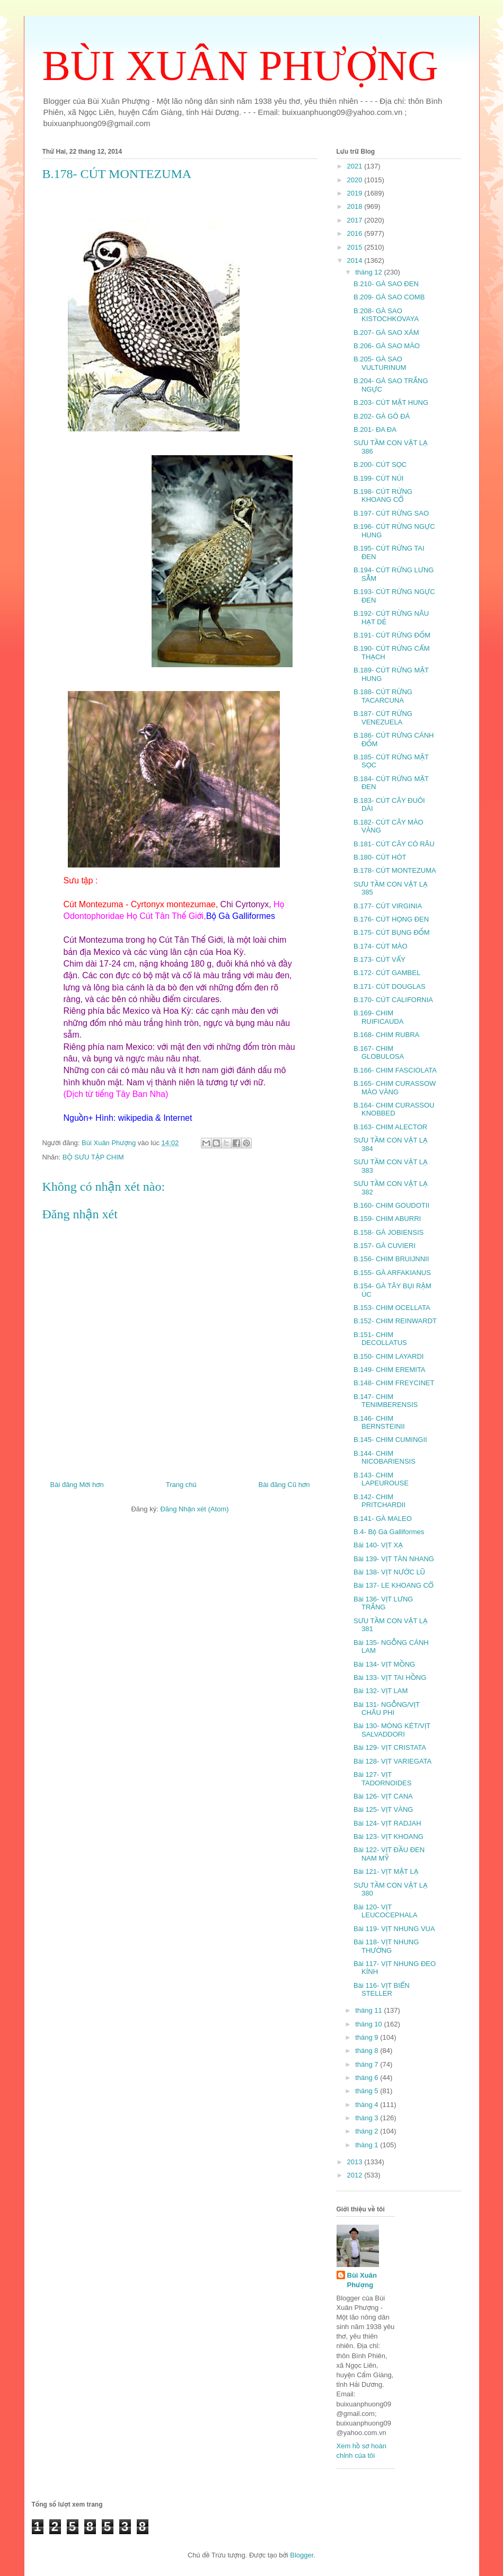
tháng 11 (369, 2010)
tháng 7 (367, 2064)
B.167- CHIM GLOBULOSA (379, 1052)
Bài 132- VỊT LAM (381, 1691)
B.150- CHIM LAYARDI (388, 1356)
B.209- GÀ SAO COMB (389, 297)
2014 (356, 260)
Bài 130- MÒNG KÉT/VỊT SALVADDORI (392, 1730)
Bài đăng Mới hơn (77, 1485)
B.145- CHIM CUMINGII (390, 1440)
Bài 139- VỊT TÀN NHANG (394, 1559)
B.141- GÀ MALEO (383, 1518)
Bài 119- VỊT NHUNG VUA (394, 1929)
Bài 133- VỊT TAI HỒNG (390, 1677)
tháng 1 (367, 2145)
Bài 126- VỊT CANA (383, 1796)
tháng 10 (369, 2024)
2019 (356, 193)
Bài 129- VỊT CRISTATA (390, 1747)
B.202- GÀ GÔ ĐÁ (382, 416)
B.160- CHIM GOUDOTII (391, 1205)
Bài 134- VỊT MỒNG (384, 1664)
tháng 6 (367, 2078)
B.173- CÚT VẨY (379, 959)
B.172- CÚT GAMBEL (387, 973)
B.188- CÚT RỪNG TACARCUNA (383, 696)
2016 (356, 233)
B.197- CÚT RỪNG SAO (391, 513)
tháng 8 (367, 2051)
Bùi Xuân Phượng (362, 2280)
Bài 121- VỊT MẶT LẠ (386, 1871)
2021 (356, 166)
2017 (356, 220)
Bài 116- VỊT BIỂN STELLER (382, 1989)
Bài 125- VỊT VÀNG (383, 1809)
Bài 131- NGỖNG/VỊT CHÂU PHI (387, 1709)
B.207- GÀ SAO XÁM (386, 333)
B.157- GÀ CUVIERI (385, 1246)
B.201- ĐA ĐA (375, 429)
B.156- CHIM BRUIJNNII (391, 1259)
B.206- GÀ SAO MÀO (387, 346)
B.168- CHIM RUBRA (386, 1035)
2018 (356, 206)
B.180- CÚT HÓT (380, 857)
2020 (356, 180)
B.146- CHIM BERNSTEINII (379, 1422)
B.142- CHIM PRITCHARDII (379, 1501)
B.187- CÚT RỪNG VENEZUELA (383, 718)
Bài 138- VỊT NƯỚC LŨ (389, 1572)
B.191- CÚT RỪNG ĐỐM (392, 635)
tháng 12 (369, 272)
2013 (356, 2162)
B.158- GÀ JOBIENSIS (388, 1232)
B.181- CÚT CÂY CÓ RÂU (394, 844)
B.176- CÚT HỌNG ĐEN (391, 919)
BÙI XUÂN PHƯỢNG (240, 65)
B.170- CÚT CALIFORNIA (393, 1000)
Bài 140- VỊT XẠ (378, 1545)
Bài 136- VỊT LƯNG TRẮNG (383, 1603)
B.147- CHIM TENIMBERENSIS (386, 1401)
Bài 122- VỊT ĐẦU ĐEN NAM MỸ (389, 1854)
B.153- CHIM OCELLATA (392, 1308)
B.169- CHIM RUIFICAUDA (378, 1017)
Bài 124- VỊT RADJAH (387, 1823)
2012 (356, 2175)
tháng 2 (367, 2131)
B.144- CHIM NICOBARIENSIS (385, 1457)
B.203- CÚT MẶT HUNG (391, 402)
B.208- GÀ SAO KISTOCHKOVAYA (386, 315)
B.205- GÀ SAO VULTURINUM (380, 363)
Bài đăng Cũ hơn (284, 1485)
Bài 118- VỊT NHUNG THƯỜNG (386, 1946)
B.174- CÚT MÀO (381, 946)
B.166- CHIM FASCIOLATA (395, 1070)
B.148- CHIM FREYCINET (394, 1383)
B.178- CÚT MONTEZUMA (395, 870)
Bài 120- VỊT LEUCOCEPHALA (385, 1911)
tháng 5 (367, 2091)
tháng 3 (367, 2118)
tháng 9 (367, 2037)
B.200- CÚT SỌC (380, 464)
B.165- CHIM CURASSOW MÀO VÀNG (395, 1087)
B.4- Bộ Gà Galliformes (389, 1532)
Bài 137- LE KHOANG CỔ (394, 1585)
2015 (356, 247)
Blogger (301, 2555)
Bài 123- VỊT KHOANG (388, 1836)
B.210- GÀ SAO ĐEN (386, 284)
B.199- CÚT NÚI (378, 478)
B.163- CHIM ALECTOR (390, 1127)
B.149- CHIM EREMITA (390, 1370)
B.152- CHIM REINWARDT (395, 1321)
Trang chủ (181, 1485)
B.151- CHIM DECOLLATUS (380, 1339)
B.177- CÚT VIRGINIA (388, 906)
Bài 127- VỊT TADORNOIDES (382, 1779)
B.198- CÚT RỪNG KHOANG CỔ (383, 496)
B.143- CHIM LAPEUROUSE (381, 1479)
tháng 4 (367, 2105)
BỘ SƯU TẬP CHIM (93, 1157)
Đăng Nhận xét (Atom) (194, 1509)
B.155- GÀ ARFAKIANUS (392, 1273)
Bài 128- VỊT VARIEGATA (392, 1761)
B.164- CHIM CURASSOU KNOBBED (394, 1109)
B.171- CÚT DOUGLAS (390, 986)
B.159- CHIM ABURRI (387, 1219)
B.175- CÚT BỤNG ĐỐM (392, 932)
